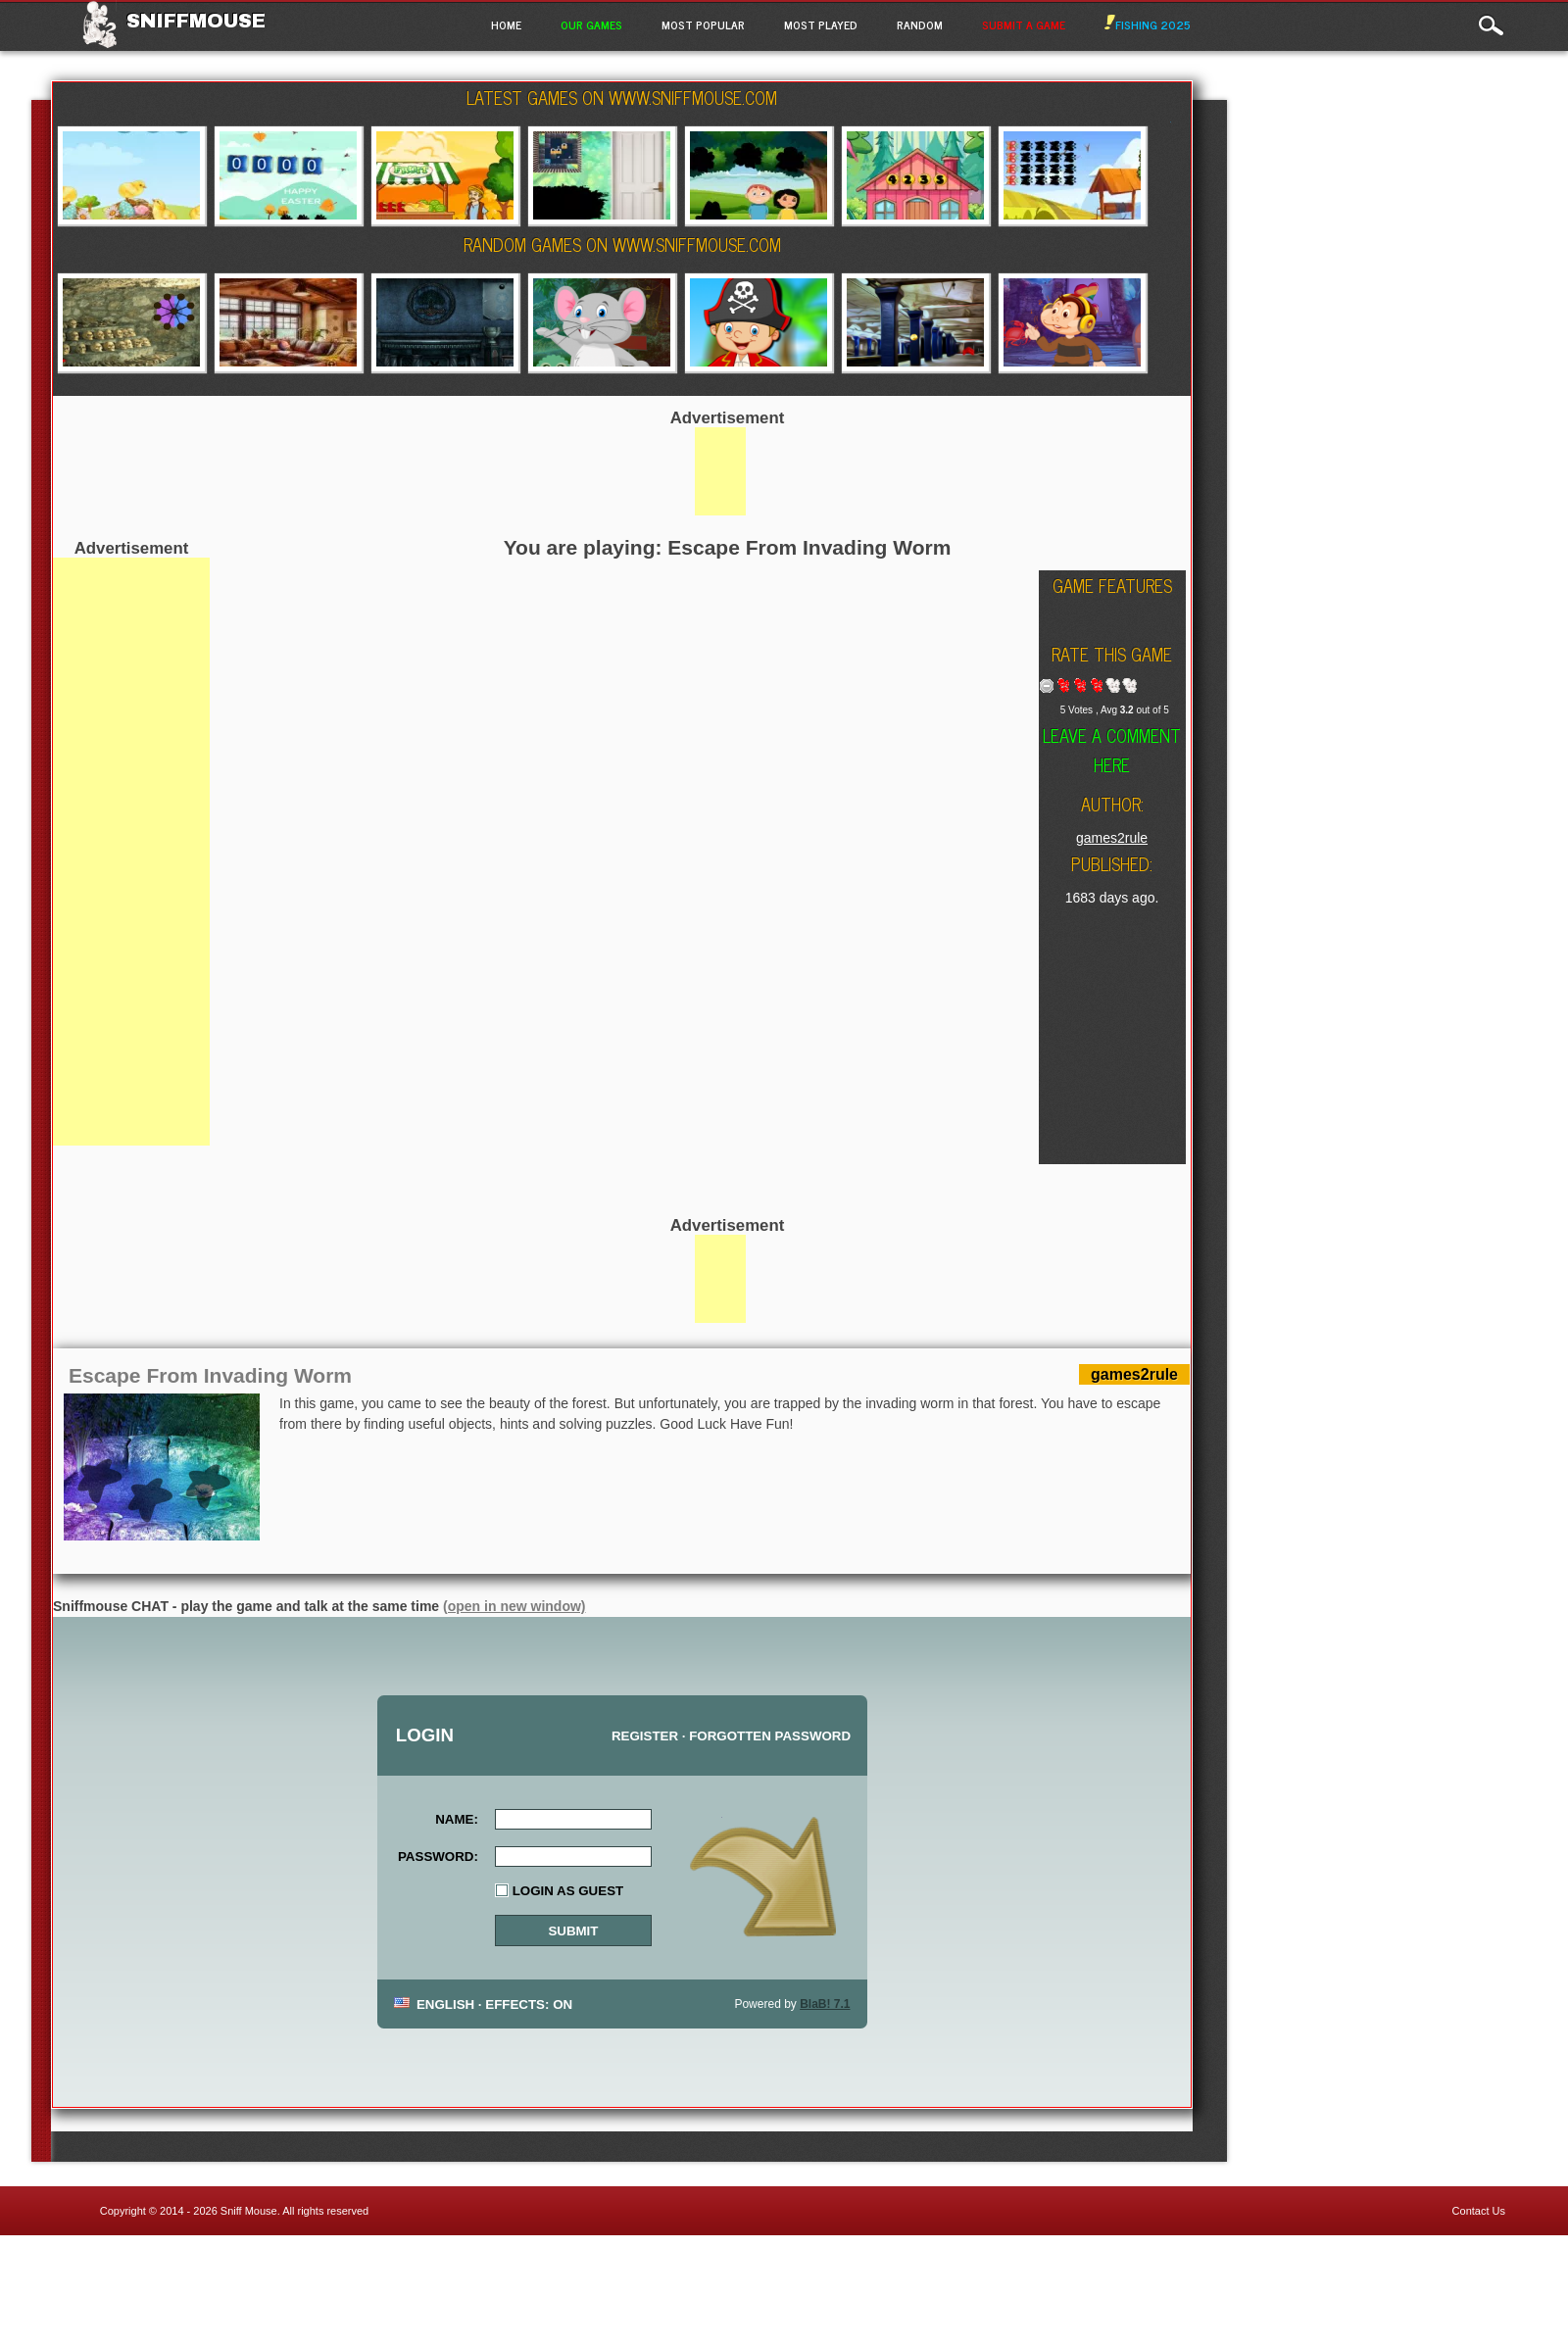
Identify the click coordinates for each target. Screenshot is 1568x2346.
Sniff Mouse (248, 2211)
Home (506, 24)
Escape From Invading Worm (210, 1375)
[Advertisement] (131, 852)
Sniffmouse (196, 20)
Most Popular (703, 24)
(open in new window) (514, 1606)
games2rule (1112, 838)
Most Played (821, 24)
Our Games (591, 24)
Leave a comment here (1112, 749)
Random (920, 24)
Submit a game (1023, 24)
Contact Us (1478, 2211)
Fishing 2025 (1147, 24)
